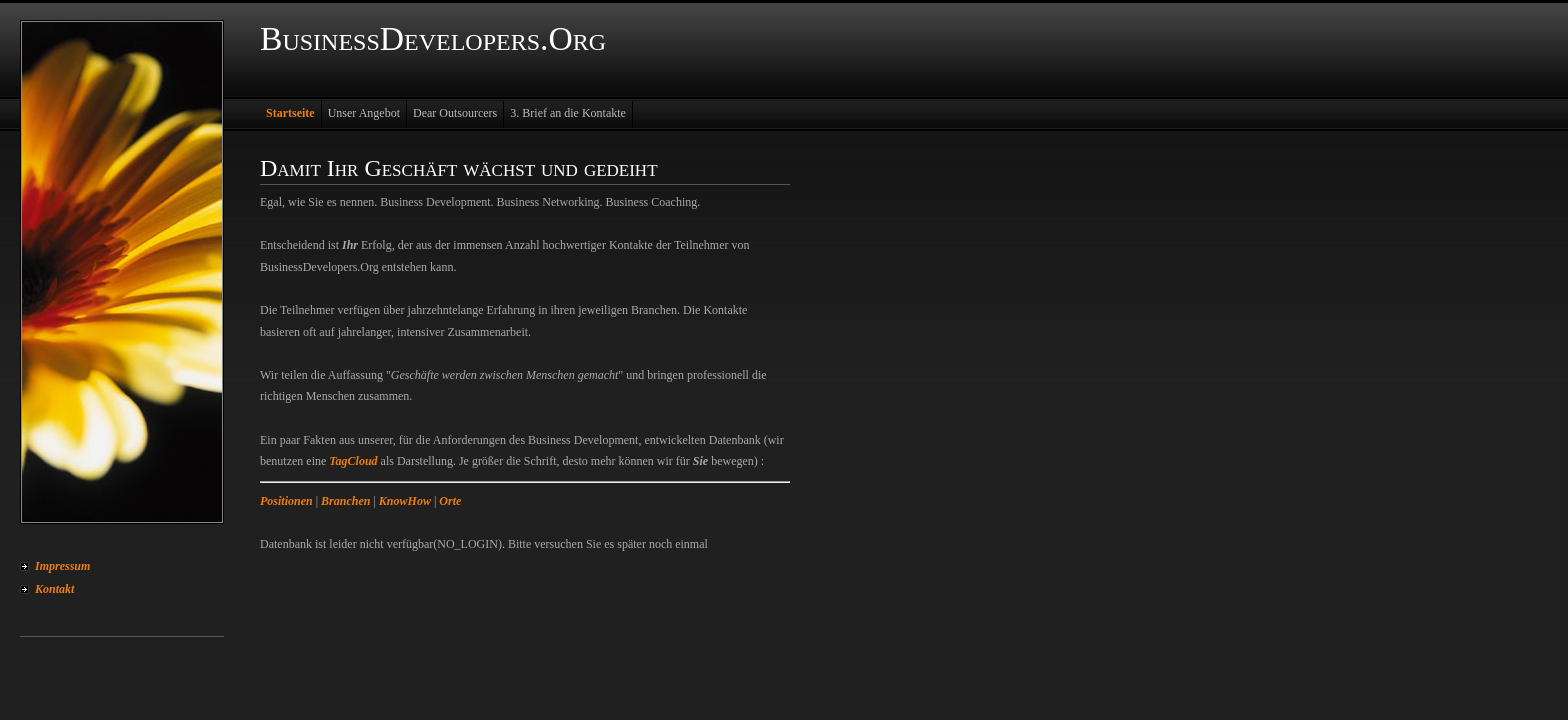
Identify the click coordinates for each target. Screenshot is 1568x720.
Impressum (62, 566)
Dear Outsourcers (455, 113)
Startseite (290, 113)
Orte (450, 501)
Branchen (345, 501)
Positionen (286, 501)
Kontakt (54, 589)
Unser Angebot (364, 113)
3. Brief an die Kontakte (568, 113)
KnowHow (405, 501)
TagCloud (353, 461)
